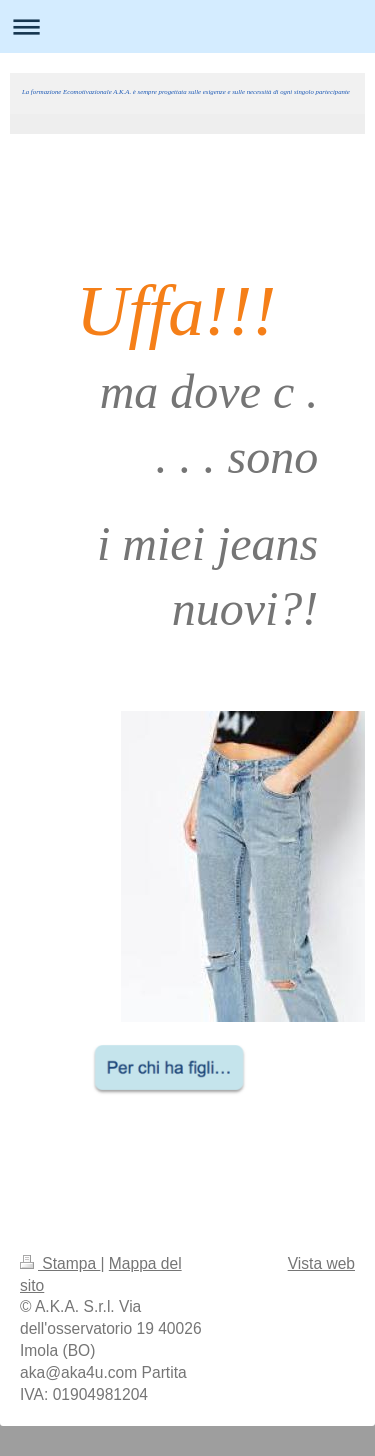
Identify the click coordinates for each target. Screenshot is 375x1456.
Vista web (321, 1263)
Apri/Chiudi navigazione (187, 26)
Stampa (60, 1263)
